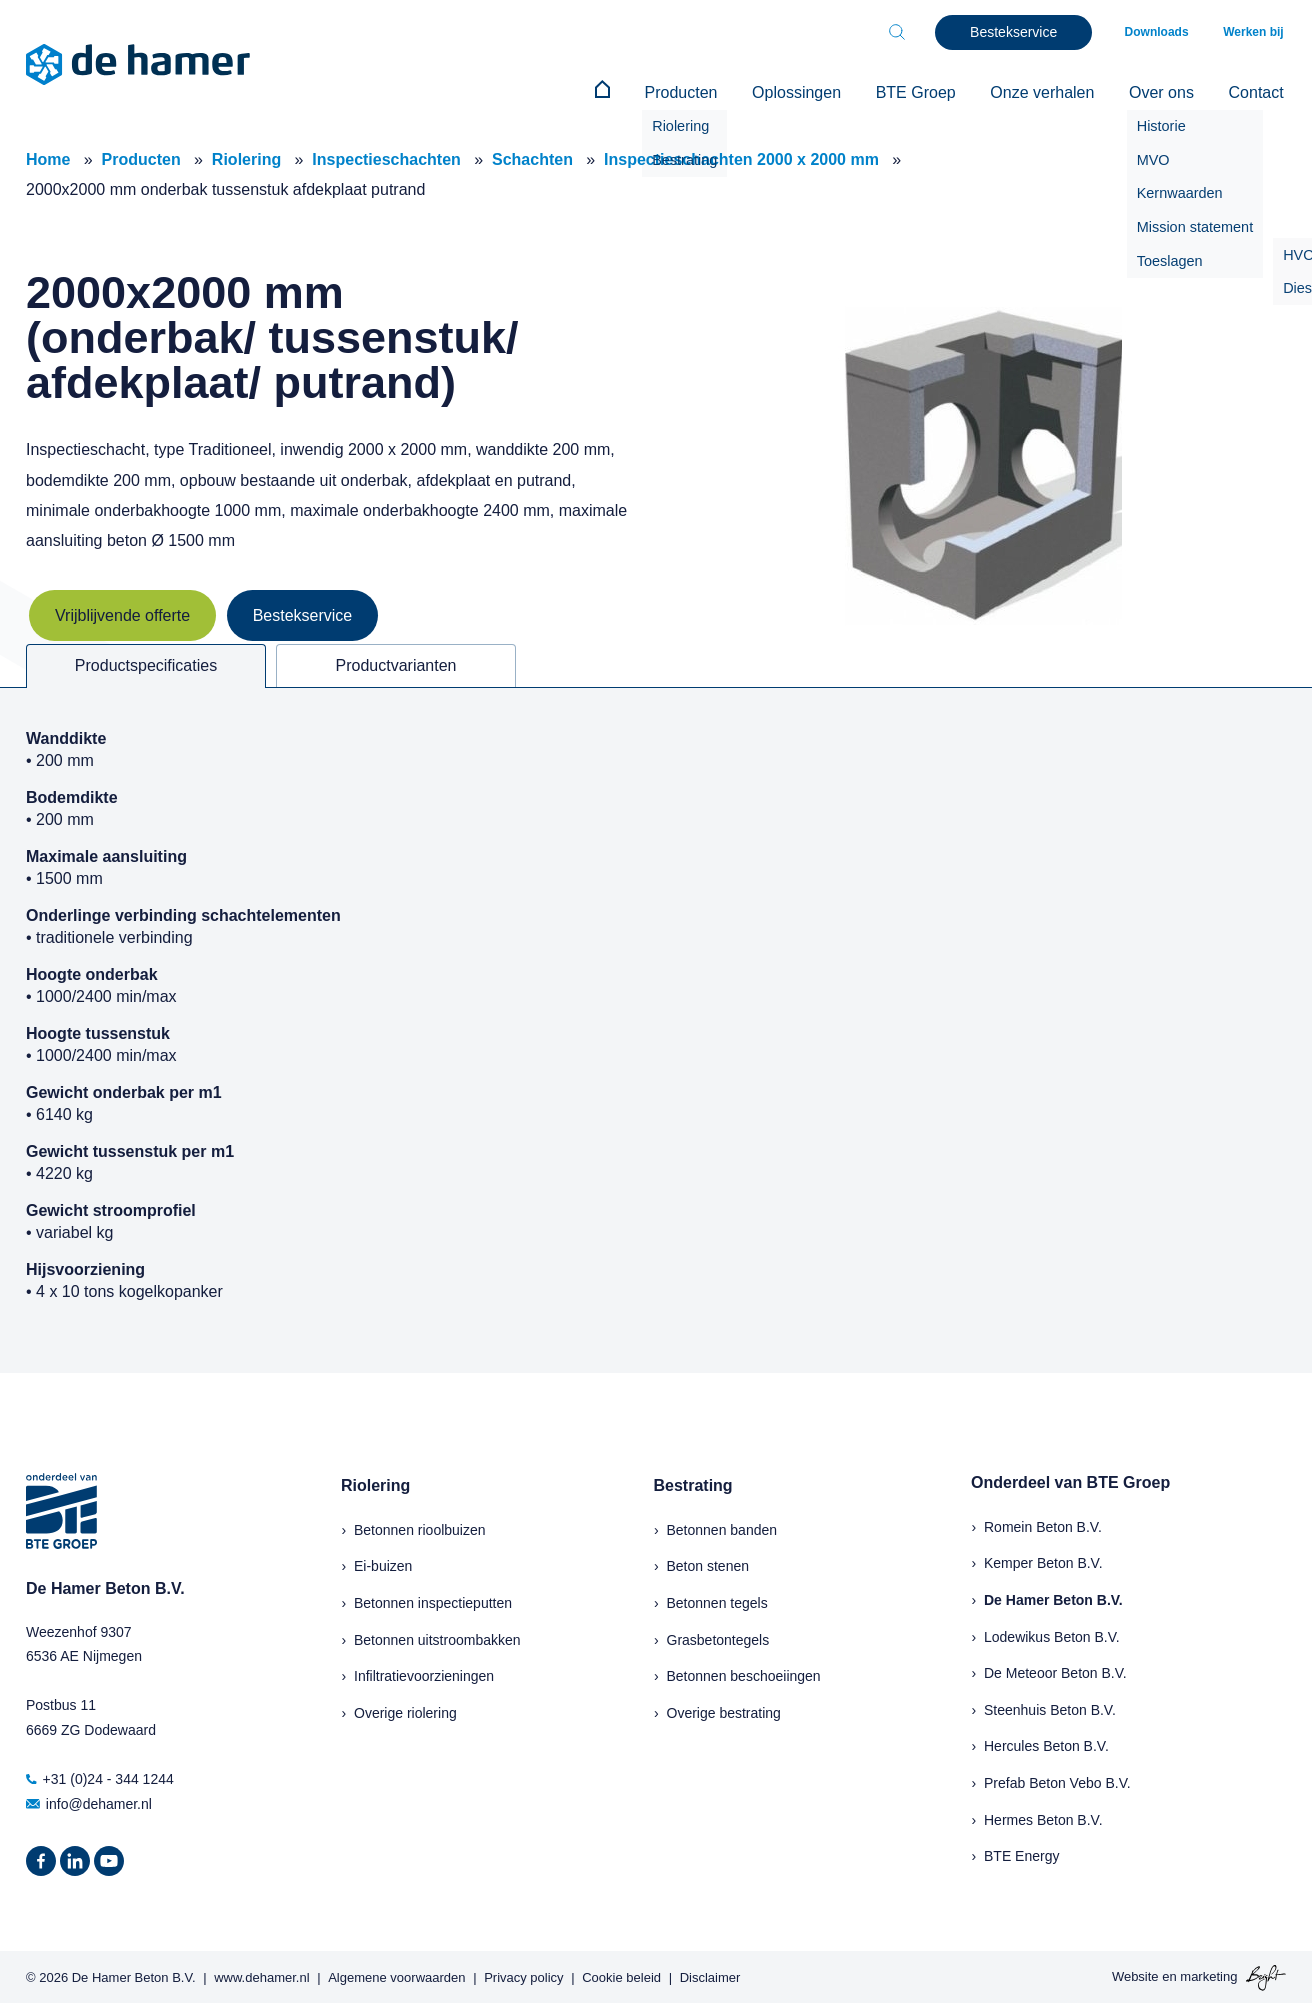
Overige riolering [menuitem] (405, 1710)
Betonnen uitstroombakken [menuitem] (437, 1637)
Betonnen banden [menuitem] (722, 1528)
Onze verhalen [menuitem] (1054, 91)
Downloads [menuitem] (1164, 32)
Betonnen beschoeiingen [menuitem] (744, 1674)
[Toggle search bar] (906, 32)
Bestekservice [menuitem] (1022, 32)
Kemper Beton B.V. (1043, 1561)
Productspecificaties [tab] (146, 663)
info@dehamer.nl (89, 1802)
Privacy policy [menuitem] (523, 1974)
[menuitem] (632, 92)
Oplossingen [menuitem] (817, 91)
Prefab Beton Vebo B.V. (1057, 1781)
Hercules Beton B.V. (1046, 1744)
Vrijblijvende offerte (122, 613)
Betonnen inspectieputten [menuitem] (433, 1601)
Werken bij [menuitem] (1256, 32)
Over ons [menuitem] (1168, 91)
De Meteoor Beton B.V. (1055, 1671)
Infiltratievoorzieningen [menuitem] (424, 1674)
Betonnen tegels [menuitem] (717, 1601)
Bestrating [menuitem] (693, 1483)
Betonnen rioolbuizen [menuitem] (420, 1528)
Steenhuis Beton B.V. (1050, 1707)
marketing (1208, 1974)
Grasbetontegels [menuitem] (718, 1637)
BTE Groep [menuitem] (932, 91)
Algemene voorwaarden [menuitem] (396, 1974)
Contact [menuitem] (1258, 91)
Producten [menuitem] (706, 91)
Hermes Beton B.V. (1043, 1817)
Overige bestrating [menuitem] (724, 1710)
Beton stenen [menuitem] (708, 1564)
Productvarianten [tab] (396, 663)
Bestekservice (303, 613)
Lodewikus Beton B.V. (1052, 1634)
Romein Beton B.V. (1043, 1525)
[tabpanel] (656, 1028)
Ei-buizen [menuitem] (383, 1564)
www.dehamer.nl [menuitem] (261, 1974)
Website (1135, 1974)
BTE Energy (1021, 1854)
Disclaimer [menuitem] (710, 1974)
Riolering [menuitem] (375, 1483)
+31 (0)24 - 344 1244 (100, 1777)
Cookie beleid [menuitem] (621, 1974)
